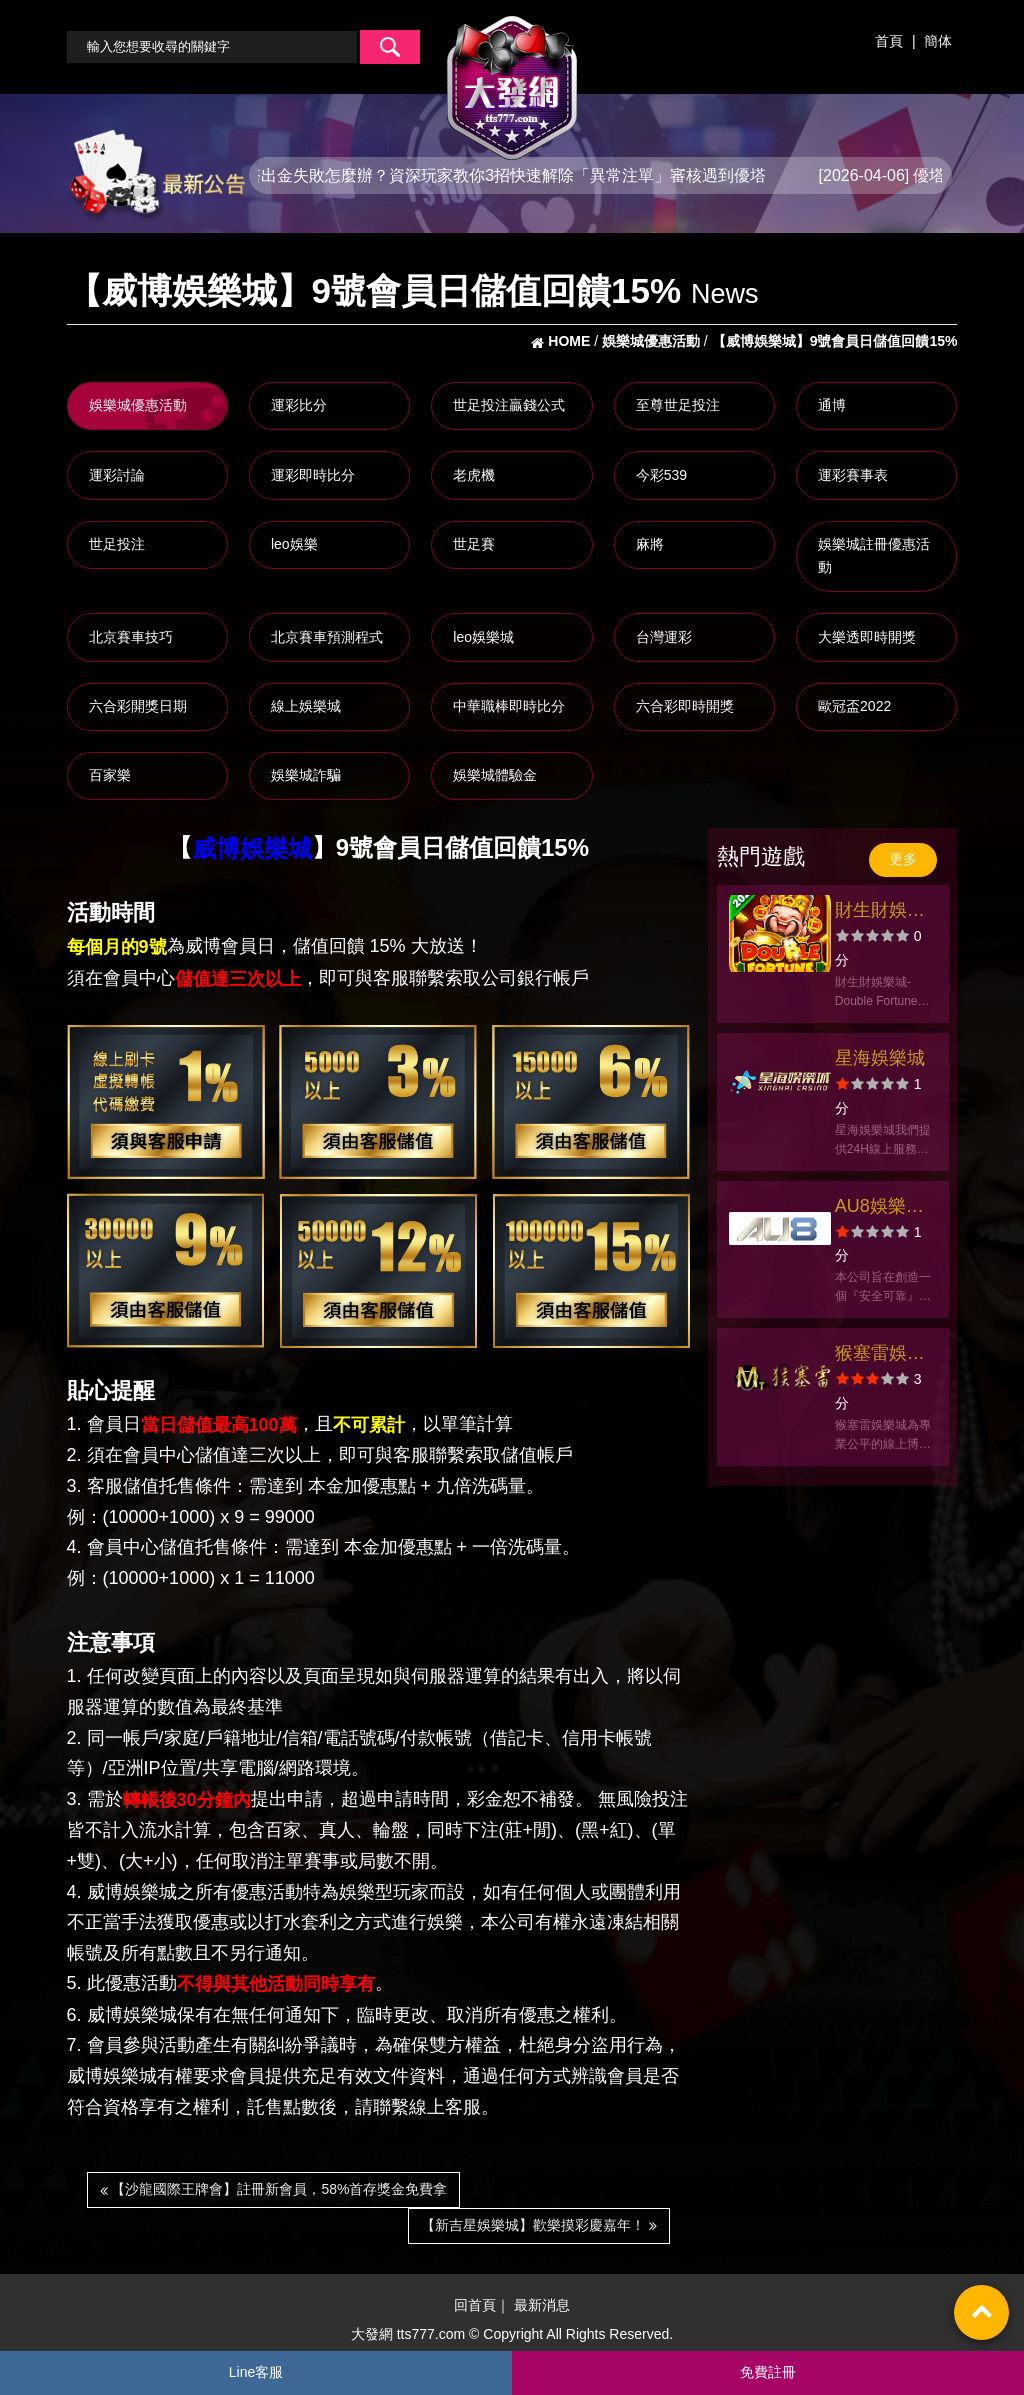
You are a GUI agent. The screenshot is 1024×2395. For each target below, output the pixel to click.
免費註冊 (768, 2372)
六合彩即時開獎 (685, 706)
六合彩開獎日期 (138, 706)
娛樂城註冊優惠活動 (874, 556)
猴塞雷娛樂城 (880, 1355)
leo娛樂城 (483, 637)
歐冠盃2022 (854, 706)
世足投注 (117, 544)
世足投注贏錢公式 (509, 405)
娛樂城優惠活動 (138, 405)
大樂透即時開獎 (867, 637)
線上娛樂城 (306, 706)
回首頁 (475, 2305)
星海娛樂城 (880, 1058)
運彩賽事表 (853, 475)
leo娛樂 (294, 544)
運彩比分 (299, 405)
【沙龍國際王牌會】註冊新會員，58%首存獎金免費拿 (274, 2189)
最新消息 (542, 2305)
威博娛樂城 (252, 848)
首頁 (889, 41)
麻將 (650, 544)
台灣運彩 (664, 637)
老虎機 (474, 475)
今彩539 (661, 475)
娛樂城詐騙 (306, 775)
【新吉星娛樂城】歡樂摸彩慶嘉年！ (539, 2225)
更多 (903, 859)
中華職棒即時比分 (509, 706)
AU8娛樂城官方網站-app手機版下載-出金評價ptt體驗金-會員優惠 (884, 1208)
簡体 (938, 41)
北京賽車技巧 (131, 637)
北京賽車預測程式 (327, 637)
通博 (832, 405)
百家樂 (110, 775)
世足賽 (474, 544)
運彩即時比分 (313, 475)
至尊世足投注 (678, 405)
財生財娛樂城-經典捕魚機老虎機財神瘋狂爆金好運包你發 (883, 912)
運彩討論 (117, 475)
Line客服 (256, 2372)
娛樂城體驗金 (495, 775)
